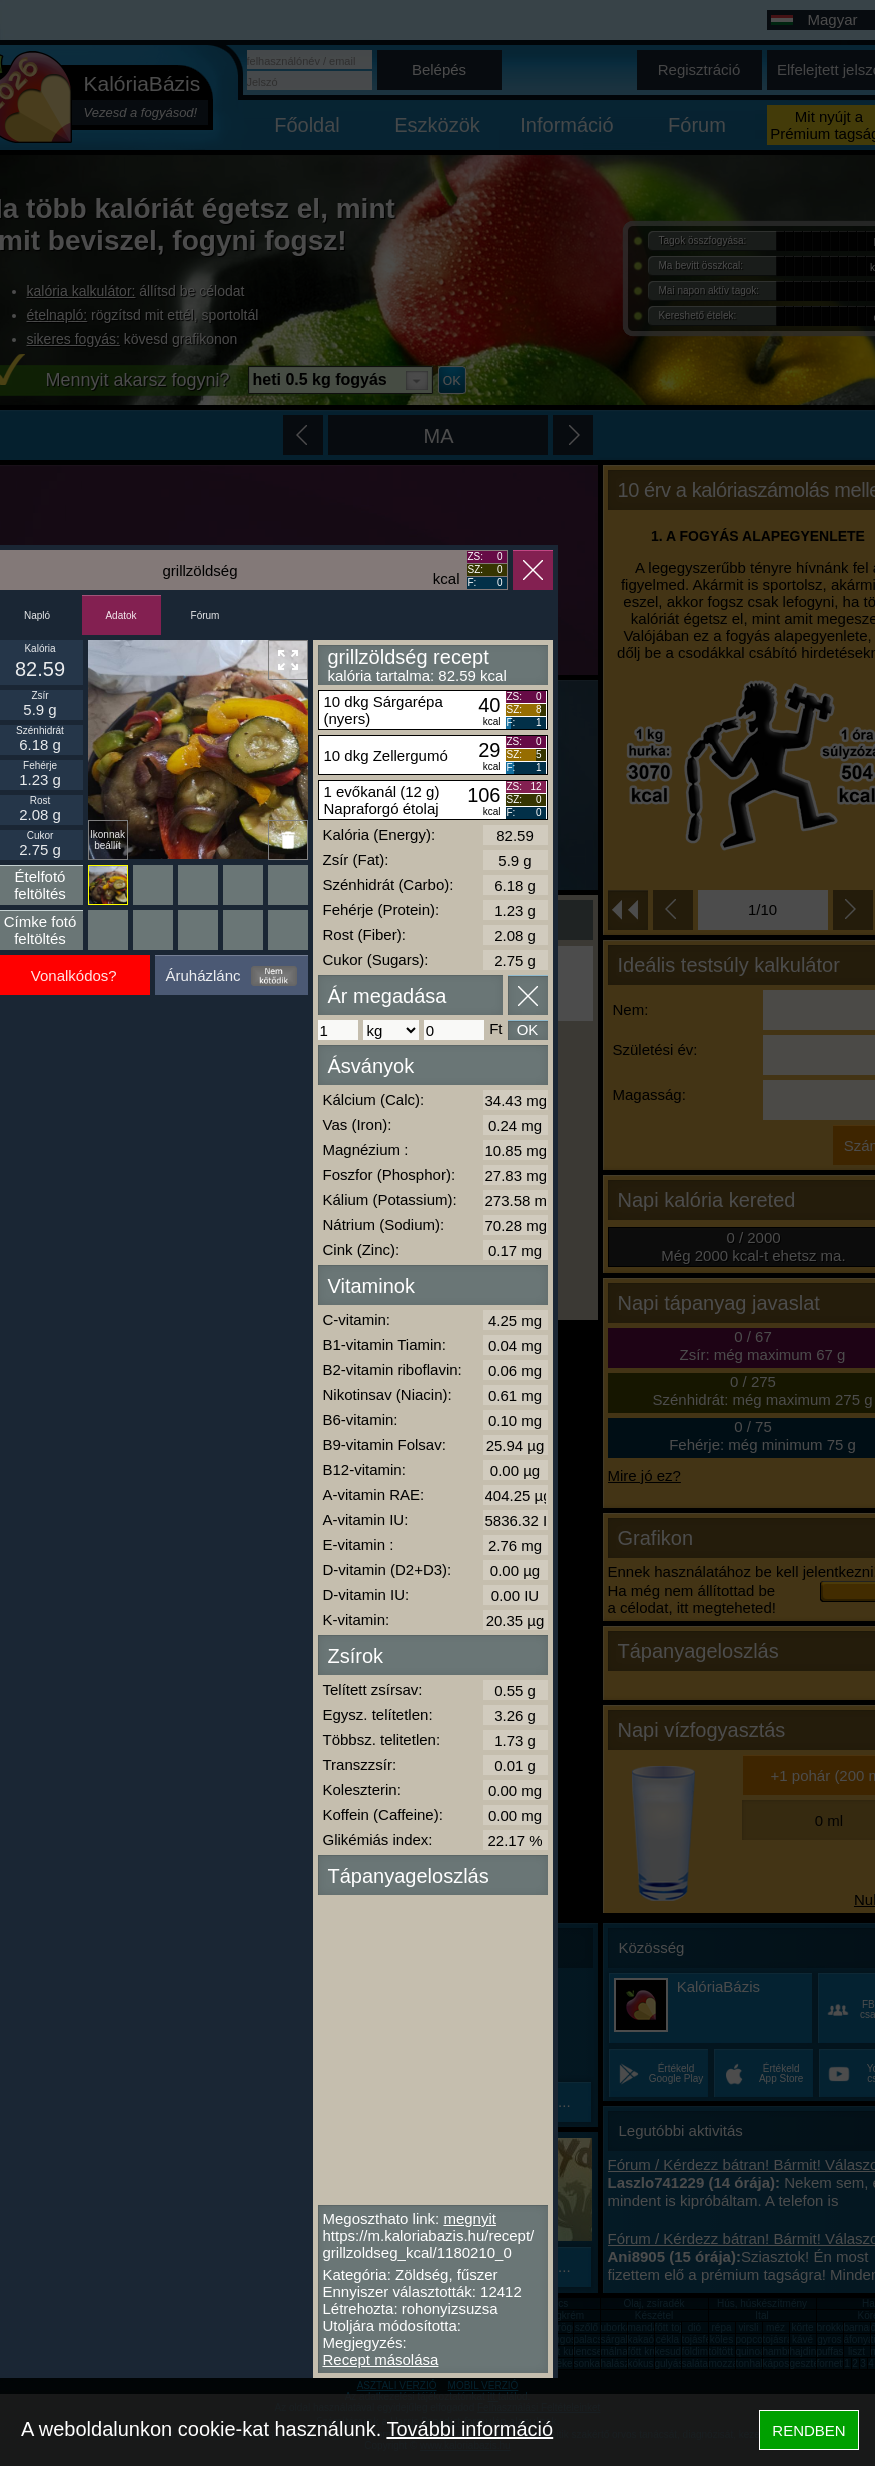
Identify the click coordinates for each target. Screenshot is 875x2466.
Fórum (205, 615)
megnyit (469, 2218)
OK (528, 1029)
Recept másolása (381, 2359)
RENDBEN (808, 2430)
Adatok (120, 615)
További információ (469, 2429)
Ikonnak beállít (107, 840)
